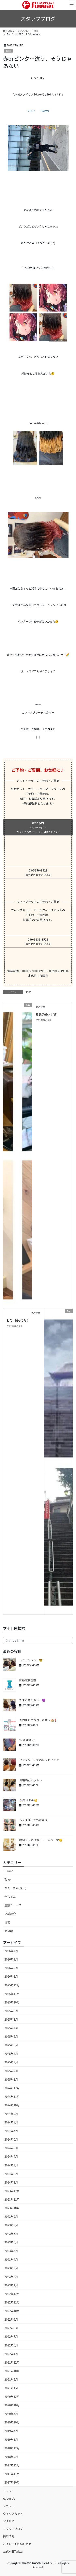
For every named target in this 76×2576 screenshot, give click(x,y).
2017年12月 (12, 2465)
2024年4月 (11, 2156)
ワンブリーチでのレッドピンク (39, 1760)
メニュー (8, 2506)
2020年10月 (12, 2405)
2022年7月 (11, 2336)
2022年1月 (11, 2354)
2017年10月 (12, 2482)
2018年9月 (11, 2457)
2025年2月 (11, 2071)
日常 (7, 1922)
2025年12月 (12, 1985)
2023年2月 (11, 2277)
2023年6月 (11, 2242)
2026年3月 (11, 1959)
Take (8, 50)
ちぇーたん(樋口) (15, 1888)
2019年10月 (12, 2422)
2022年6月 (11, 2345)
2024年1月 (11, 2182)
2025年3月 (11, 2062)
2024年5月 (11, 2148)
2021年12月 (12, 2362)
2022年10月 (12, 2311)
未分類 (8, 1931)
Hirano (8, 1871)
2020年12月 (12, 2397)
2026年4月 (11, 1951)
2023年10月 (12, 2208)
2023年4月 (11, 2259)
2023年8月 (11, 2225)
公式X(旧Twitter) (14, 2551)
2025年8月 (11, 2019)
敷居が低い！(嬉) (47, 1014)
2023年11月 (12, 2199)
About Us (9, 2498)
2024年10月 (12, 2105)
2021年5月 (11, 2379)
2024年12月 (12, 2088)
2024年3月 (11, 2165)
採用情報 (8, 2536)
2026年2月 (11, 1968)
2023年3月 (11, 2268)
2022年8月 (11, 2328)
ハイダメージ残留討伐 (33, 1820)
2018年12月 (12, 2448)
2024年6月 (11, 2139)
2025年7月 (11, 2028)
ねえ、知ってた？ (18, 1320)
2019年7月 (11, 2431)
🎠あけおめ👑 (28, 1800)
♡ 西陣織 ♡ (27, 1740)
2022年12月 (12, 2294)
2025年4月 (11, 2054)
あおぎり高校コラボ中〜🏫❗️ (38, 1720)
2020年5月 (11, 2414)
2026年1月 (11, 1976)
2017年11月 (12, 2474)
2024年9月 (11, 2114)
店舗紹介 (10, 1914)
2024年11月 (12, 2097)
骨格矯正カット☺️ (30, 1780)
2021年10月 (12, 2371)
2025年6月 (11, 2036)
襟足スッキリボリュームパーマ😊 (40, 1840)
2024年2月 (11, 2174)
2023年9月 (11, 2216)
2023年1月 (11, 2285)
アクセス (8, 2521)
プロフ (31, 111)
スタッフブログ (13, 2529)
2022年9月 (11, 2319)
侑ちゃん (10, 1897)
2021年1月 (11, 2388)
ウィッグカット (13, 2513)
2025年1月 (11, 2079)
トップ (7, 2491)
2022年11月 (12, 2302)
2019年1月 (11, 2440)
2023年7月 (11, 2234)
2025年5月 (11, 2045)
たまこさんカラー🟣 (32, 1700)
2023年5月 (11, 2251)
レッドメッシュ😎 (31, 1660)
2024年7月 (11, 2131)
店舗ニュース (12, 1905)
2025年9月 (11, 2011)
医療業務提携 (27, 1680)
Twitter (44, 111)
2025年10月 (12, 2002)
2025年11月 (12, 1994)
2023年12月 (12, 2191)
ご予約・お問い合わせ (17, 2544)
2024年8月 (11, 2122)
